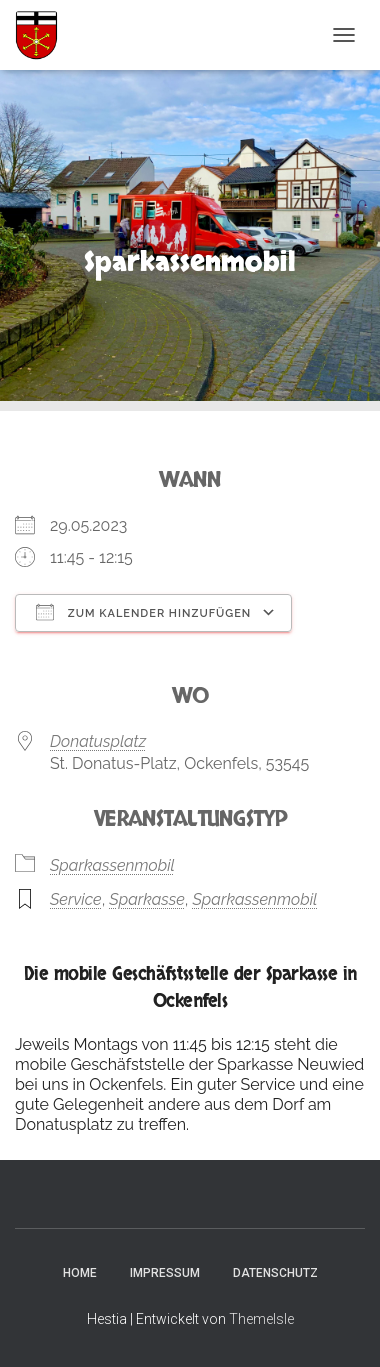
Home (80, 1273)
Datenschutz (275, 1273)
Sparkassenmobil (112, 865)
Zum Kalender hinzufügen (143, 612)
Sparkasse (147, 899)
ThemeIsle (261, 1319)
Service (76, 899)
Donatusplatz (98, 741)
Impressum (165, 1273)
